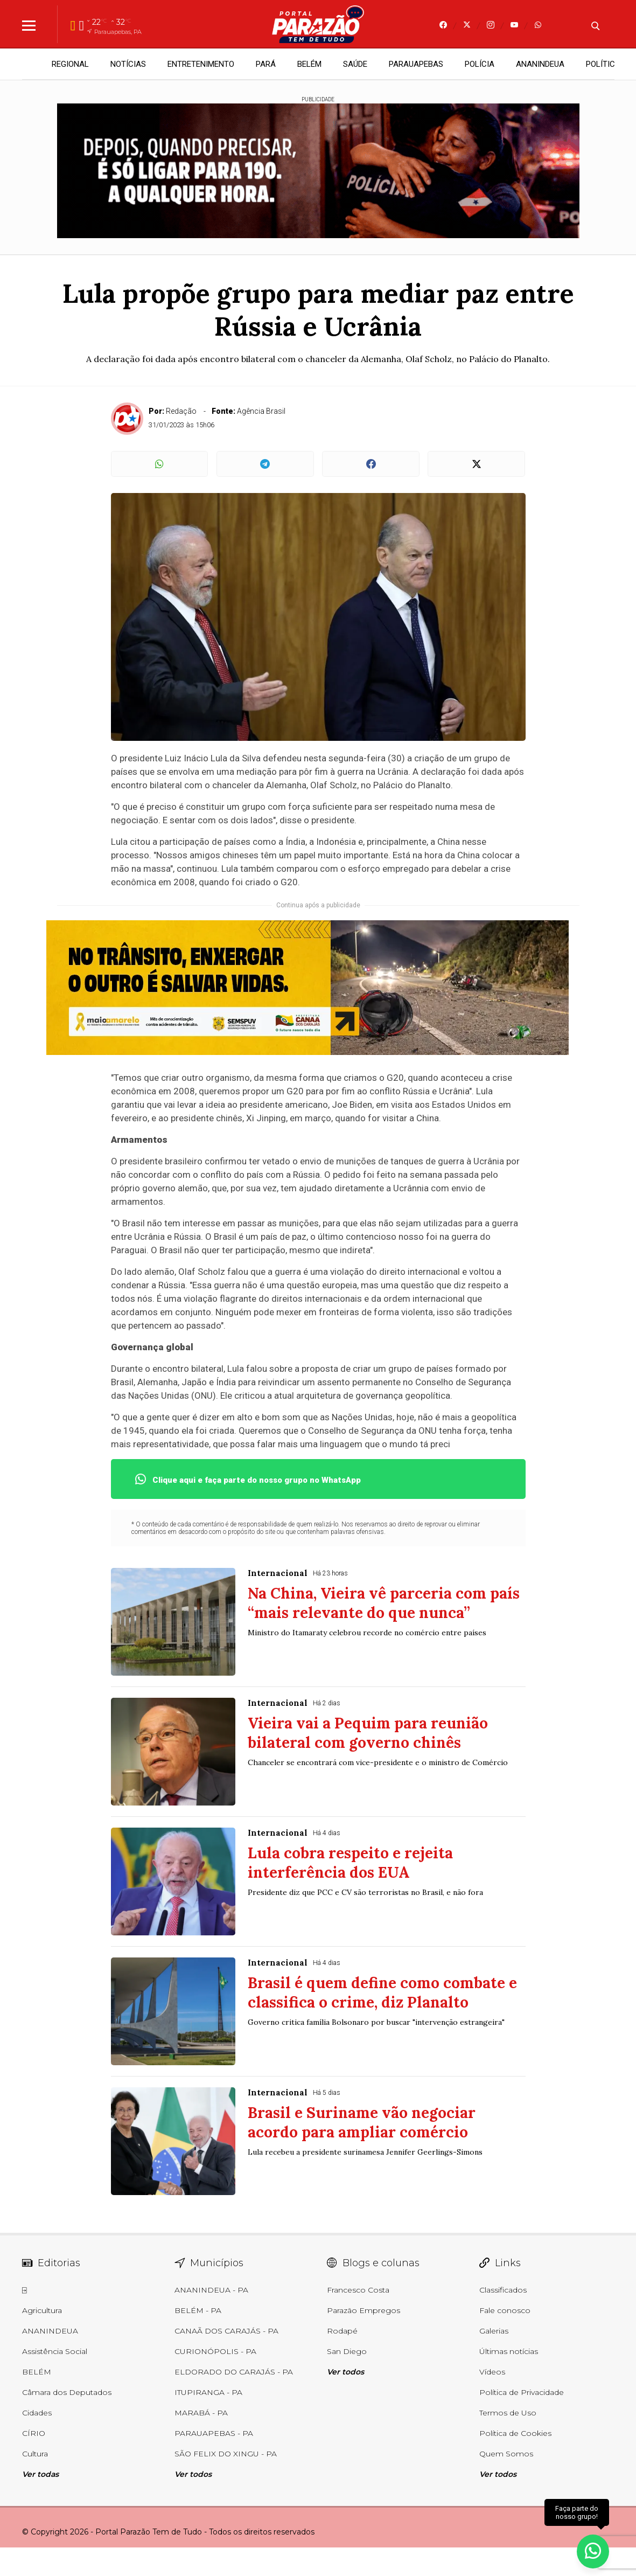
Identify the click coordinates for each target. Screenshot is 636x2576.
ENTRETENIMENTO (200, 64)
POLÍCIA (479, 64)
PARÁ (266, 64)
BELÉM (309, 64)
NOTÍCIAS (128, 64)
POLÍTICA (603, 64)
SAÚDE (355, 64)
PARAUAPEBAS (416, 64)
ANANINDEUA (540, 64)
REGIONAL (70, 64)
